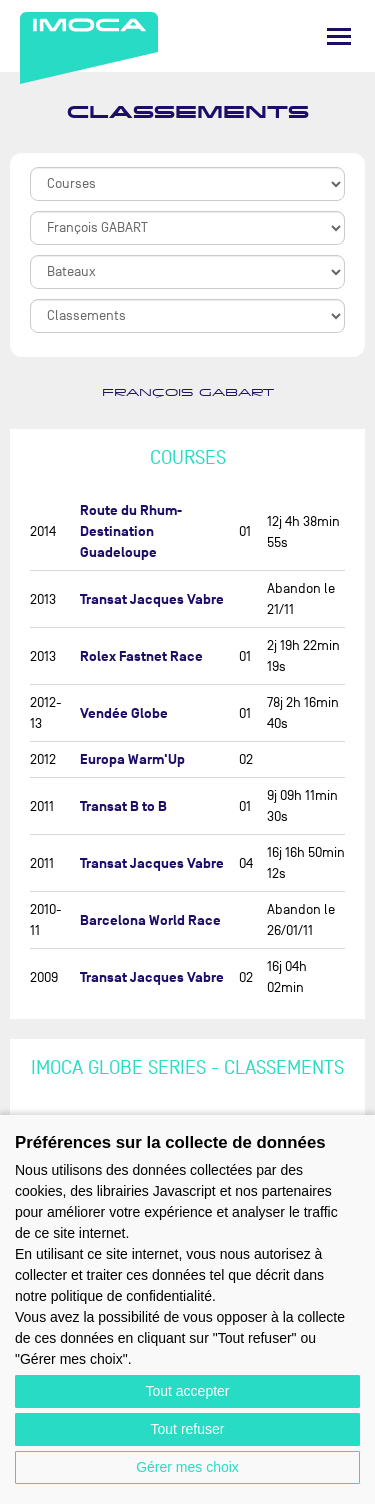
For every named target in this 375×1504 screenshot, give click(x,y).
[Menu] (339, 36)
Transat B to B (123, 806)
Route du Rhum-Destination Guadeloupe (131, 531)
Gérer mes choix (187, 1467)
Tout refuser (188, 1429)
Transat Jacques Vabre (152, 599)
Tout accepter (187, 1391)
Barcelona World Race (150, 920)
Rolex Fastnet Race (141, 656)
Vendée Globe (124, 713)
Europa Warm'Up (132, 759)
